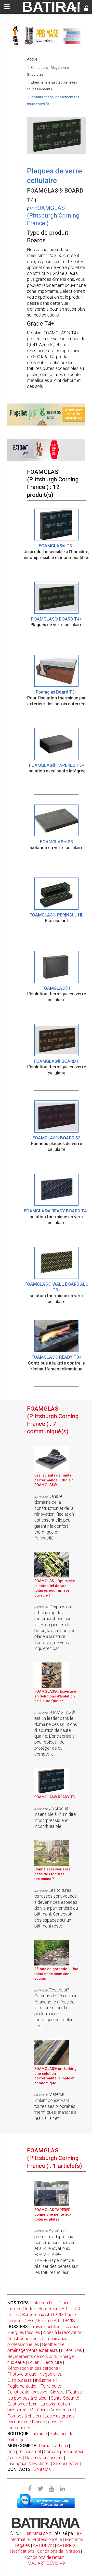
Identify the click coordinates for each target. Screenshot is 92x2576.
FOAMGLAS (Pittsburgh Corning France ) (53, 216)
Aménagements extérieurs (32, 2350)
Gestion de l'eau (22, 2403)
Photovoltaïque (21, 2374)
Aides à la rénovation (62, 2332)
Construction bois (24, 2338)
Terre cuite (50, 2386)
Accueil (33, 59)
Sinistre (57, 2391)
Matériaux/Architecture (51, 2409)
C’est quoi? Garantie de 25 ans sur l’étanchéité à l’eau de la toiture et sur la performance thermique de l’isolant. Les (55, 2007)
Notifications (22, 2551)
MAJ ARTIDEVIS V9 (46, 2563)
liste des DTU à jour (50, 2302)
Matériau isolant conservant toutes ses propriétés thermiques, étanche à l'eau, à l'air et (55, 2106)
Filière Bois (71, 2350)
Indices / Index (21, 2308)
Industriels (45, 2380)
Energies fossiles (23, 2332)
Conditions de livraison (58, 2551)
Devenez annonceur (44, 2457)
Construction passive (27, 2391)
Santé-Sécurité (65, 2398)
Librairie (39, 2433)
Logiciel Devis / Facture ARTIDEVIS (41, 2320)
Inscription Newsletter (28, 2463)
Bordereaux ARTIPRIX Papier (49, 2314)
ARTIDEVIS (43, 2545)
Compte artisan (53, 2445)
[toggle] (7, 7)
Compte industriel (24, 2451)
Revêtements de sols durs (32, 2356)
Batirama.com (38, 2533)
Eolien (33, 2362)
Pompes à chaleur (24, 2415)
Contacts (42, 2469)
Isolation (71, 2326)
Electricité (52, 2362)
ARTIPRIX (66, 2545)
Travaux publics (45, 2326)
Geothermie (53, 2344)
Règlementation (22, 2386)
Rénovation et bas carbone (32, 2368)
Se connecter (66, 2463)
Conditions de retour (44, 2557)
